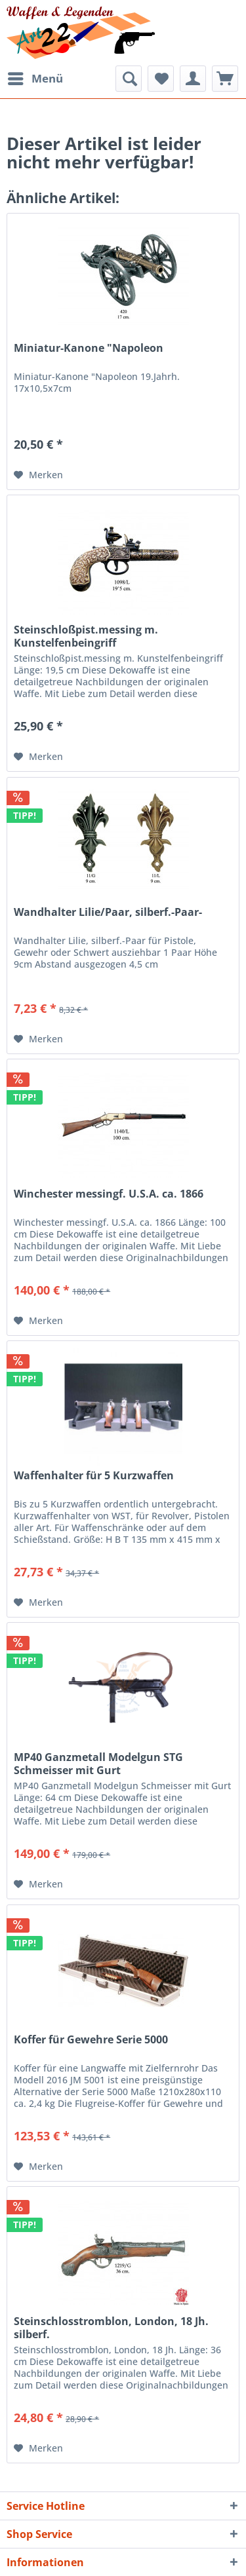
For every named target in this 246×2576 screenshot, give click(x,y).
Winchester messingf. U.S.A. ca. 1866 (108, 1194)
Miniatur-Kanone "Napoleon (88, 348)
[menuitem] (35, 79)
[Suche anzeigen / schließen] (128, 79)
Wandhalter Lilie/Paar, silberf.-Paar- (108, 912)
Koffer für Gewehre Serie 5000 (91, 2040)
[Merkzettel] (161, 79)
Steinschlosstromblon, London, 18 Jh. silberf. (111, 2328)
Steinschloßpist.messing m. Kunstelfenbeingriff (86, 636)
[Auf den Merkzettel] (38, 475)
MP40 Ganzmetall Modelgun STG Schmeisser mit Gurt (98, 1764)
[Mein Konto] (193, 79)
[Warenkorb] (225, 79)
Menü (35, 77)
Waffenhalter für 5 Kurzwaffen (94, 1476)
